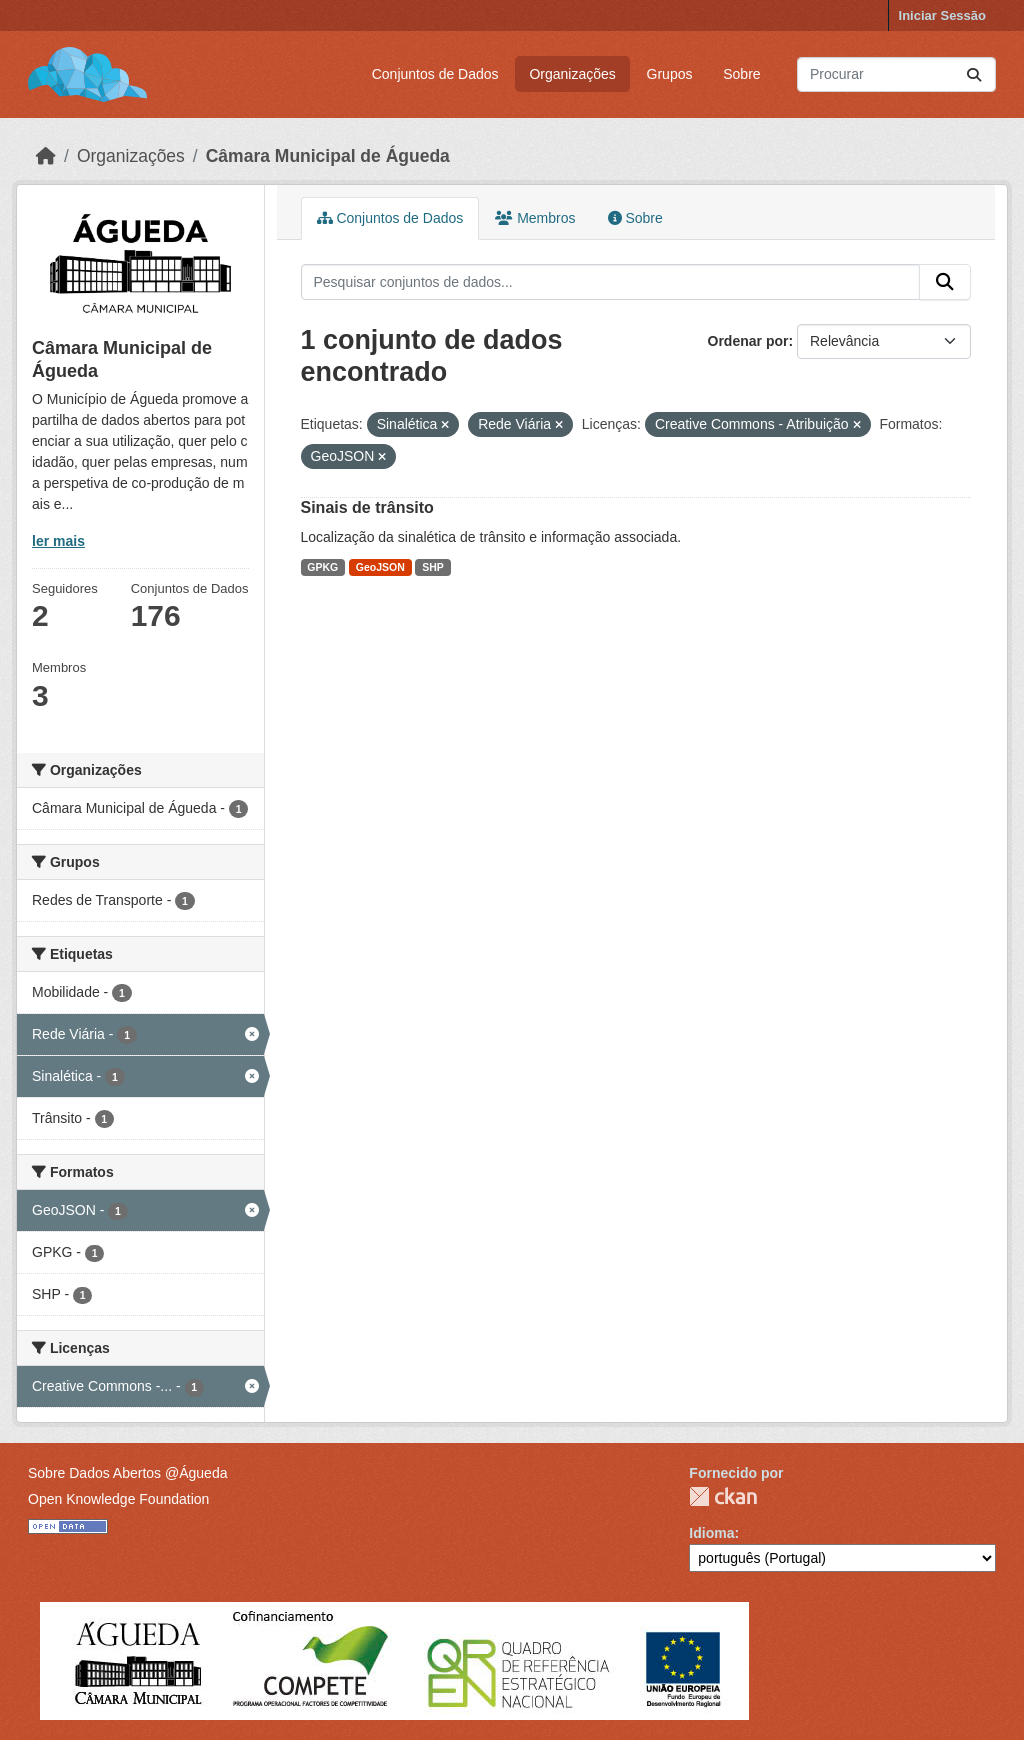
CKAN (723, 1496)
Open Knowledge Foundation (118, 1499)
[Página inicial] (46, 156)
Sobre (741, 74)
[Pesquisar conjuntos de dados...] (896, 74)
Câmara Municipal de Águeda (328, 156)
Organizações (572, 74)
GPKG (322, 567)
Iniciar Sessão (942, 15)
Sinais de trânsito (367, 507)
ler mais (58, 541)
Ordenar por (748, 341)
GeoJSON (380, 567)
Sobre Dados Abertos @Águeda (127, 1473)
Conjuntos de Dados (435, 74)
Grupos (670, 74)
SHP (433, 567)
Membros (535, 218)
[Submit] (974, 74)
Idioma (711, 1533)
